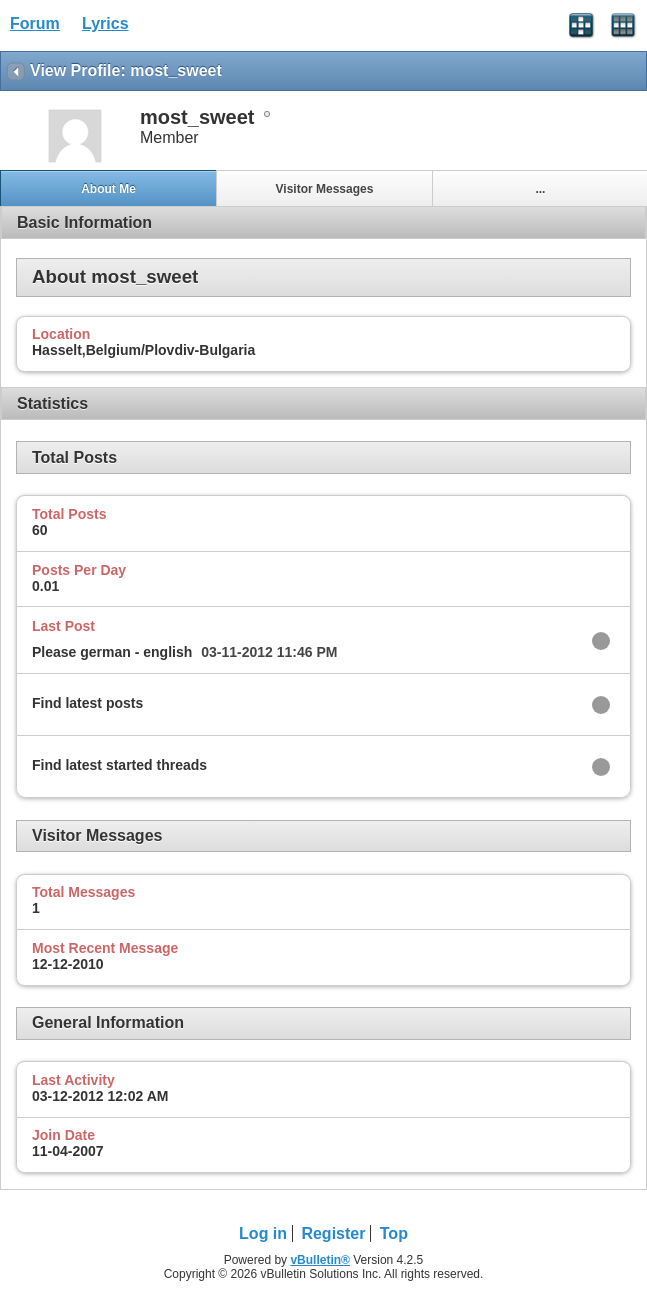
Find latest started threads (119, 765)
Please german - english (112, 652)
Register (333, 1233)
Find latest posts (87, 703)
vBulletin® (320, 1260)
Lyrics (105, 23)
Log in (263, 1233)
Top (394, 1233)
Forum (35, 23)
